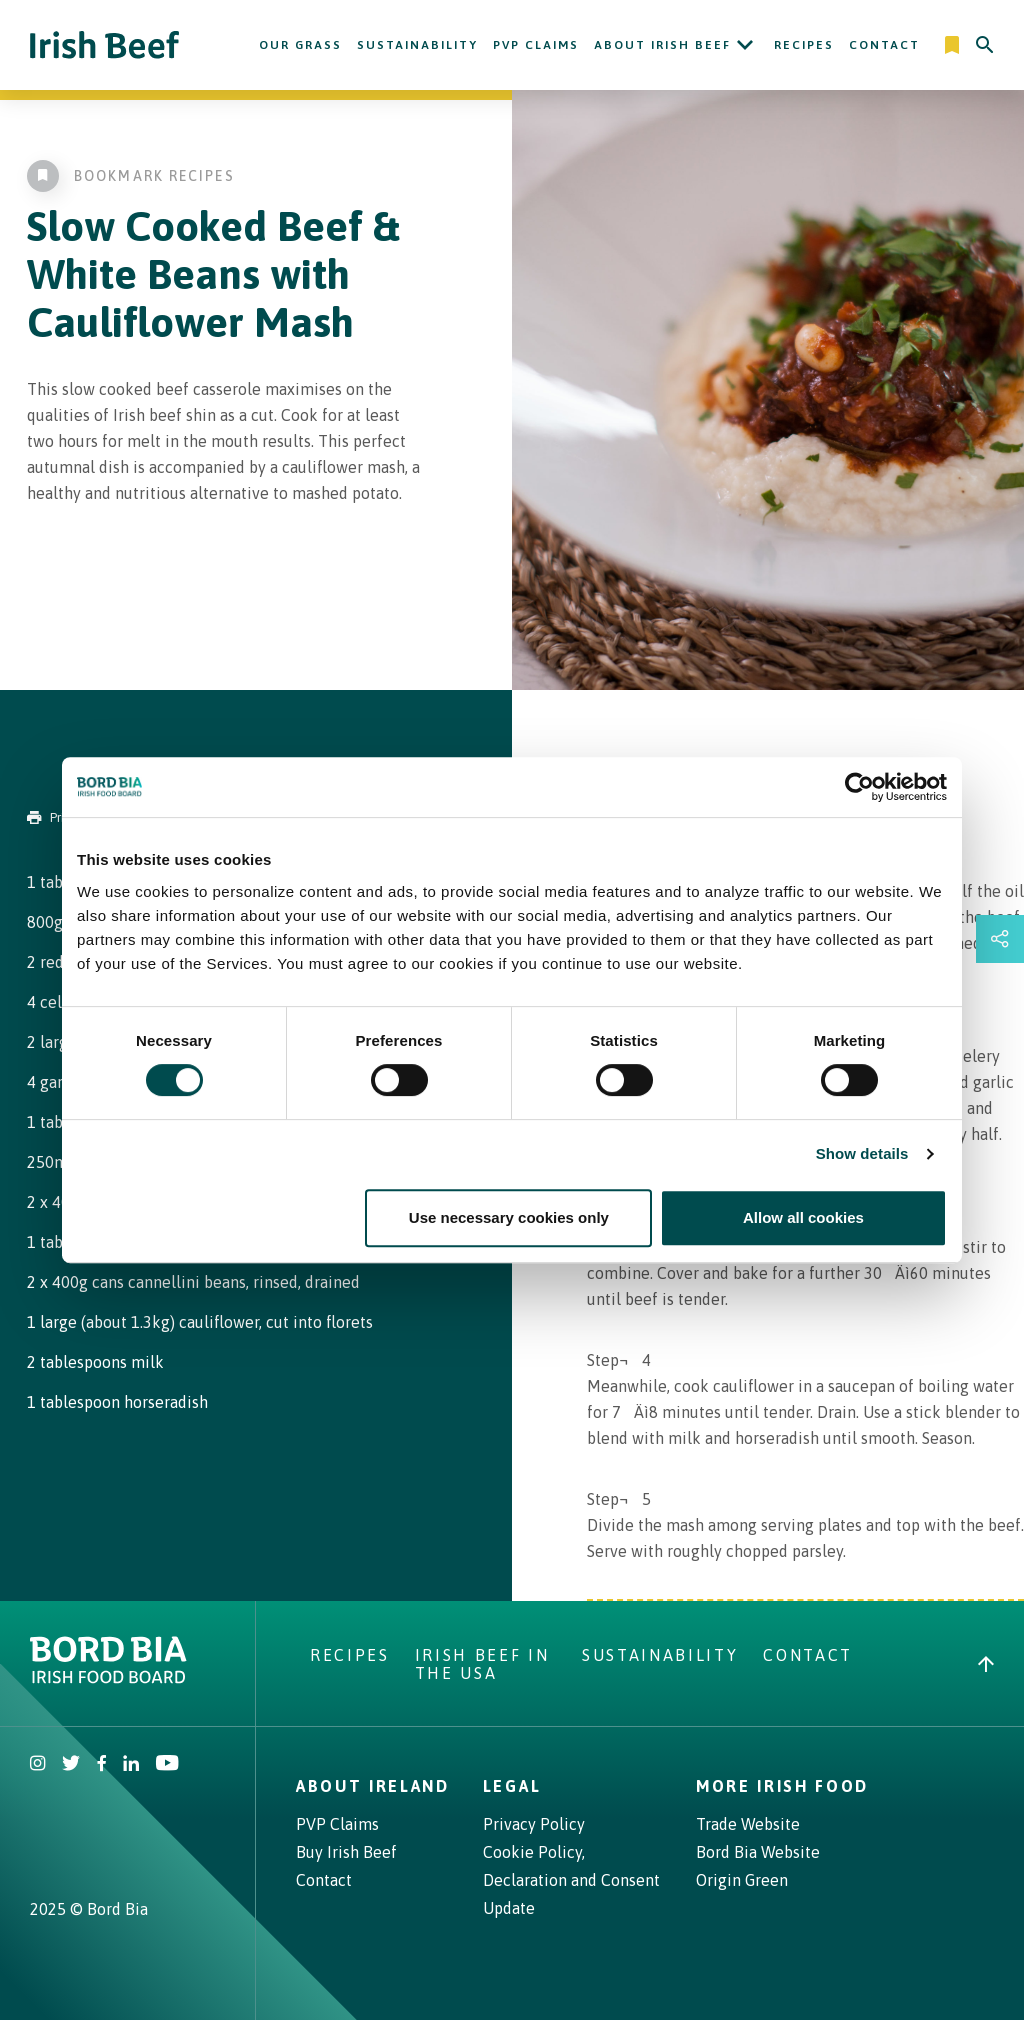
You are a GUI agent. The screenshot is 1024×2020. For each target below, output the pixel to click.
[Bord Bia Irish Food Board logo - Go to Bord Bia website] (108, 1678)
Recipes (804, 45)
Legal (512, 1786)
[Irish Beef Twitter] (71, 1765)
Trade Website (748, 1824)
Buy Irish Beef (346, 1852)
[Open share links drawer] (1000, 939)
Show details (862, 1153)
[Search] (985, 45)
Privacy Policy (534, 1824)
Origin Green (742, 1880)
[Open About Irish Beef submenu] (745, 45)
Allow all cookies (803, 1217)
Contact (884, 45)
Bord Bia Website (758, 1852)
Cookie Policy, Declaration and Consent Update (571, 1880)
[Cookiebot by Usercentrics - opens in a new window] (859, 787)
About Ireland (373, 1786)
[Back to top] (986, 1664)
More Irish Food (782, 1786)
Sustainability (417, 45)
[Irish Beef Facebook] (102, 1765)
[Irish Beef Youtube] (166, 1765)
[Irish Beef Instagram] (38, 1765)
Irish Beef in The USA (482, 1664)
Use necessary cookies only (509, 1217)
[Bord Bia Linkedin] (131, 1765)
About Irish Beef (662, 45)
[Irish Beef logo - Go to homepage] (105, 45)
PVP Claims (536, 45)
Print (51, 817)
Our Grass (300, 45)
